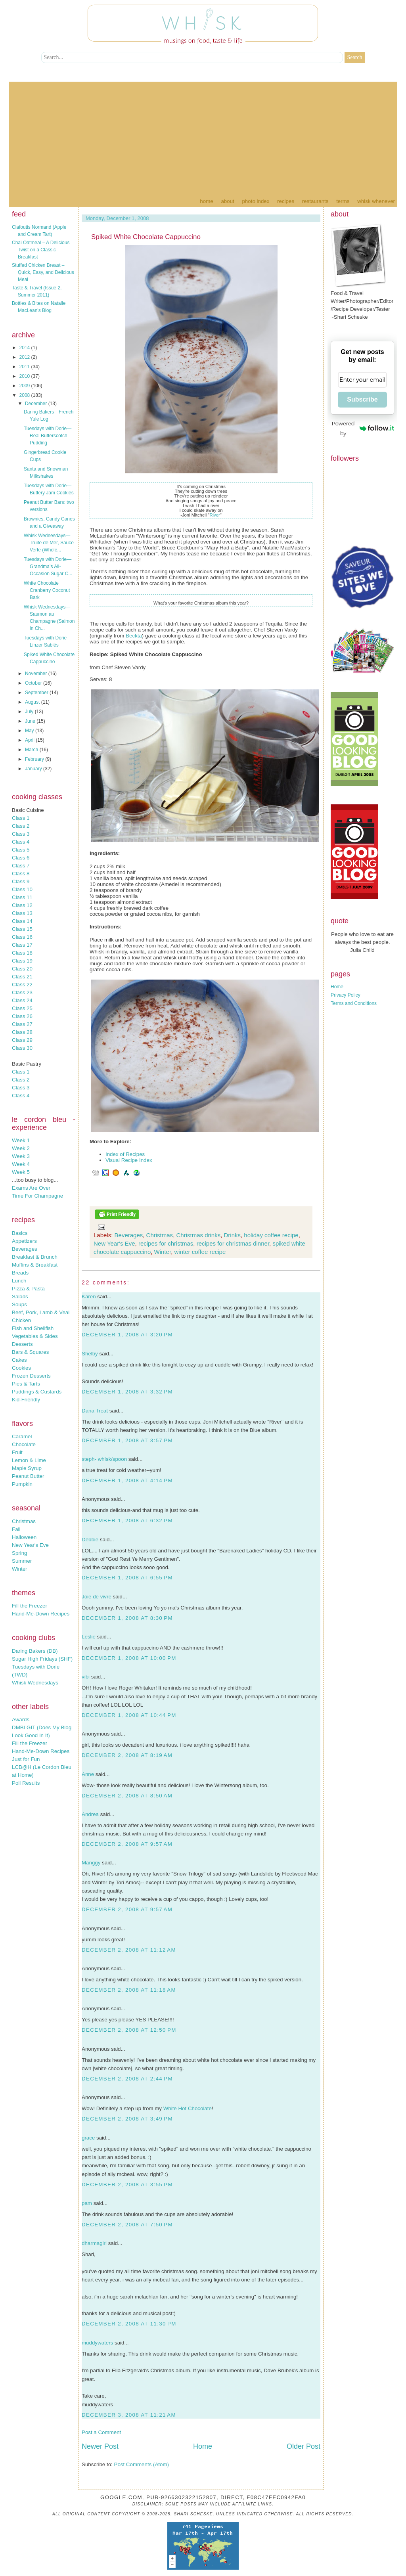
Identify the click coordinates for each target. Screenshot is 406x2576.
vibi (86, 1677)
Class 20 (22, 969)
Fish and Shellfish (33, 1328)
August (33, 702)
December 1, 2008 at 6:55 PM (127, 1578)
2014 (25, 347)
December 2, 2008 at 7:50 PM (127, 2225)
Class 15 (22, 929)
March (32, 749)
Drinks (232, 1235)
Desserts (22, 1344)
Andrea (90, 1814)
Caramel (22, 1436)
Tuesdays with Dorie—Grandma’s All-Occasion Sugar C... (48, 566)
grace (88, 2138)
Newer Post (100, 2446)
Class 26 (22, 1016)
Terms (342, 201)
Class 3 (20, 834)
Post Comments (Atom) (141, 2464)
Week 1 (21, 1140)
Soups (19, 1304)
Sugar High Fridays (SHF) (42, 1659)
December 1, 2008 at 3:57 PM (127, 1440)
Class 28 (22, 1032)
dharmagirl (94, 2243)
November (36, 673)
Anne (88, 1774)
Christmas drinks (198, 1235)
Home (206, 201)
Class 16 (22, 937)
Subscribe (362, 399)
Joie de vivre (96, 1597)
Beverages (24, 1249)
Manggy (91, 1863)
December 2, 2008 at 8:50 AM (127, 1796)
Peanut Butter (28, 1476)
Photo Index (255, 201)
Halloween (24, 1537)
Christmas (24, 1521)
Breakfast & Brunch (34, 1257)
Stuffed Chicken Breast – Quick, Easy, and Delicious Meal (43, 272)
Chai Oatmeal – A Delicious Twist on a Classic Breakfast (40, 250)
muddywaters (97, 2343)
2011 (25, 366)
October (34, 683)
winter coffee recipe (200, 1251)
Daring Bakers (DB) (35, 1651)
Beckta (134, 636)
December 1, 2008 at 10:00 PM (129, 1658)
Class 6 (20, 858)
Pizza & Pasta (28, 1289)
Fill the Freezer (29, 1606)
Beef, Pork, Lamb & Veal (40, 1312)
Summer (22, 1561)
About (227, 201)
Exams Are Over (31, 1188)
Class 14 (22, 921)
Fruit (17, 1452)
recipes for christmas (165, 1243)
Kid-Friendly (26, 1400)
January (34, 768)
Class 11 (22, 897)
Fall (16, 1529)
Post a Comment (101, 2432)
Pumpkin (22, 1484)
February (35, 759)
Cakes (19, 1360)
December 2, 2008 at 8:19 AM (127, 1755)
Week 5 (21, 1172)
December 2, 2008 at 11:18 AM (129, 1990)
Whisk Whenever (376, 201)
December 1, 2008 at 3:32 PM (127, 1392)
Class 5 (20, 850)
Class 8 (20, 874)
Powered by (363, 428)
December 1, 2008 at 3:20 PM (127, 1335)
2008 (25, 395)
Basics (19, 1233)
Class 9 (20, 881)
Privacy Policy (345, 995)
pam (87, 2203)
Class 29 (22, 1040)
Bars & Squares (30, 1352)
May (30, 730)
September (37, 692)
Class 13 (22, 913)
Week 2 (21, 1148)
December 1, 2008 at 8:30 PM (127, 1618)
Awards (20, 1719)
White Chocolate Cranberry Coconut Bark (47, 590)
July (30, 711)
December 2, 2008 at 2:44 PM (127, 2079)
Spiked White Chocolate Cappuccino (146, 237)
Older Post (303, 2446)
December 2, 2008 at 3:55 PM (127, 2184)
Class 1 (20, 818)
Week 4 (21, 1164)
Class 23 (22, 992)
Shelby (90, 1354)
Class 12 (22, 905)
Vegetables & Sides (35, 1336)
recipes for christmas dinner (233, 1243)
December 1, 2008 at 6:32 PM (127, 1520)
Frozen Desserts (31, 1376)
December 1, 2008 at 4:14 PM (127, 1480)
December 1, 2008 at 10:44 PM (129, 1715)
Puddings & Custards (36, 1392)
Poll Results (26, 1783)
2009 (25, 386)
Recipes (285, 201)
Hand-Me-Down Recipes (40, 1614)
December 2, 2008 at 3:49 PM (127, 2119)
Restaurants (315, 201)
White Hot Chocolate (187, 2108)
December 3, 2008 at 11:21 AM (129, 2415)
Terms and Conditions (354, 1003)
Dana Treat (95, 1411)
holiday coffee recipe (271, 1235)
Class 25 (22, 1008)
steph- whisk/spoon (104, 1459)
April (30, 740)
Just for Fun (26, 1759)
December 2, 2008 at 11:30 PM (129, 2324)
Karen (89, 1296)
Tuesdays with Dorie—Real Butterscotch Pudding (47, 436)
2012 (25, 357)
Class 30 (22, 1048)
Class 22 (22, 985)
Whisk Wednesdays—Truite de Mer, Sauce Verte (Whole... (49, 543)
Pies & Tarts (26, 1384)
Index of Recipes (125, 1154)
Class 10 (22, 889)
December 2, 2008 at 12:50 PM (129, 2030)
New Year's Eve (30, 1545)
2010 (25, 376)
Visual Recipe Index (128, 1160)
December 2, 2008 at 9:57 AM (127, 1844)
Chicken (21, 1320)
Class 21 (22, 977)
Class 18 (22, 953)
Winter (19, 1569)
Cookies (21, 1368)
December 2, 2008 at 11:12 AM (129, 1950)
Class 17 (22, 945)
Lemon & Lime (29, 1460)
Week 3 (21, 1156)
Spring (19, 1553)
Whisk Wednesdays (35, 1683)
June (30, 721)
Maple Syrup (27, 1468)
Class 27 (22, 1024)
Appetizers (24, 1241)
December (36, 403)
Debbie (90, 1540)
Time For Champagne (37, 1196)
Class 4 (20, 842)
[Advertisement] (203, 137)
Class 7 (20, 866)
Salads (20, 1296)
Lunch (19, 1281)
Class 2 (20, 826)
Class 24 (22, 1000)
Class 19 (22, 961)
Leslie (89, 1637)
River (214, 515)
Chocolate (24, 1444)
